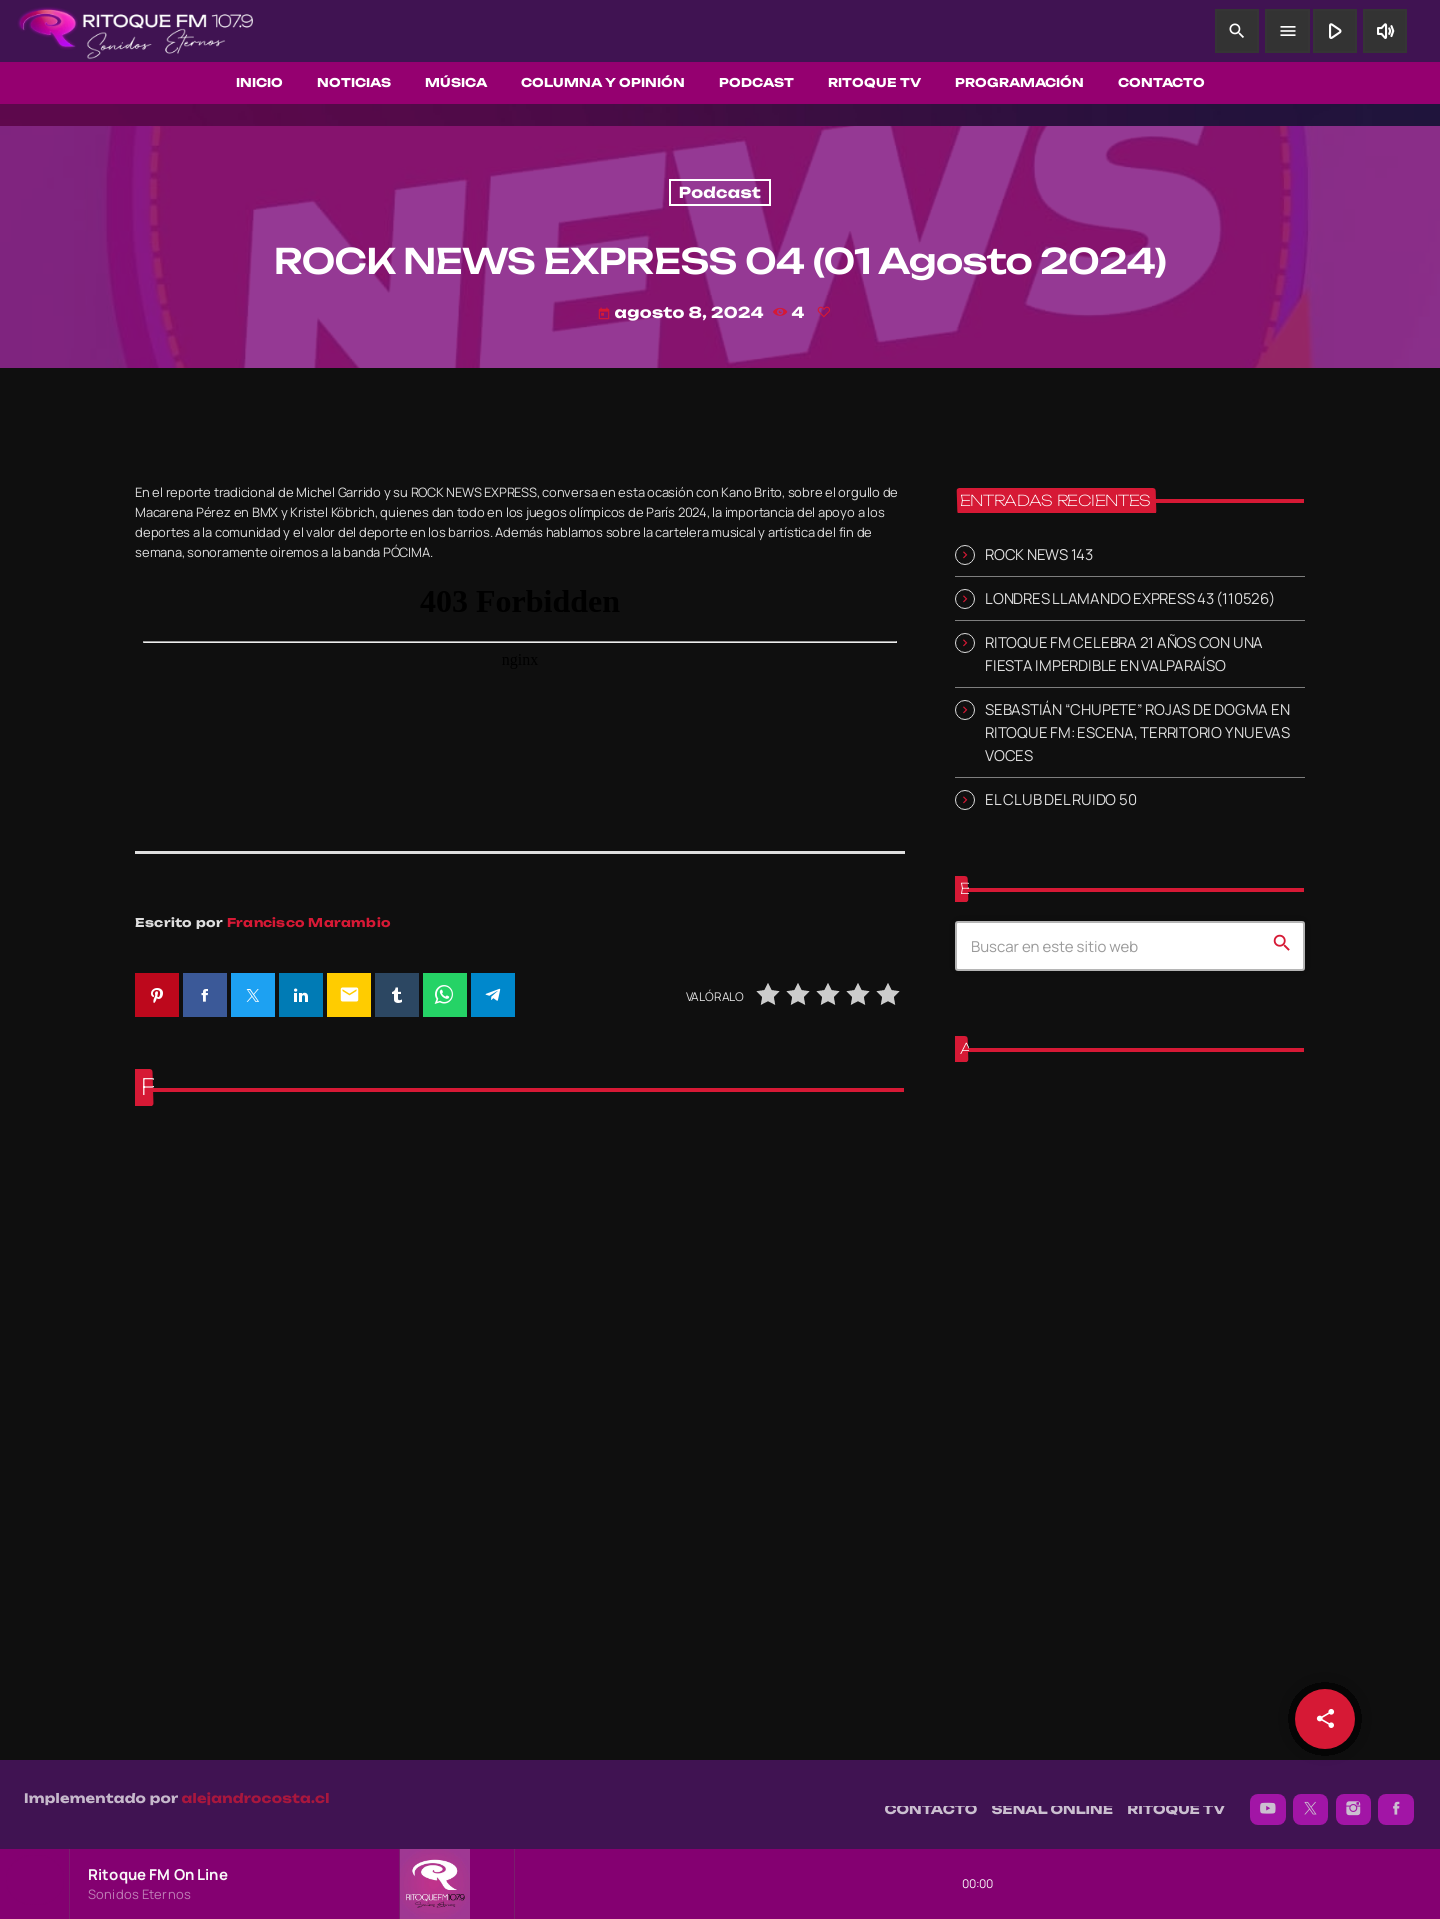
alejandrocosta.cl (256, 1788)
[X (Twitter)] (1311, 1799)
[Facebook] (1396, 1799)
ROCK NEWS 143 (1039, 553)
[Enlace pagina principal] (136, 31)
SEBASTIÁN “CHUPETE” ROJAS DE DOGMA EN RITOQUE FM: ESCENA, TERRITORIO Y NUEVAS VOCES (1137, 732)
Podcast (720, 192)
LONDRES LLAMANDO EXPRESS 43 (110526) (1130, 598)
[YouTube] (1268, 1799)
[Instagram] (1354, 1799)
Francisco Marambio (309, 922)
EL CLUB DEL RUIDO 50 (1060, 799)
